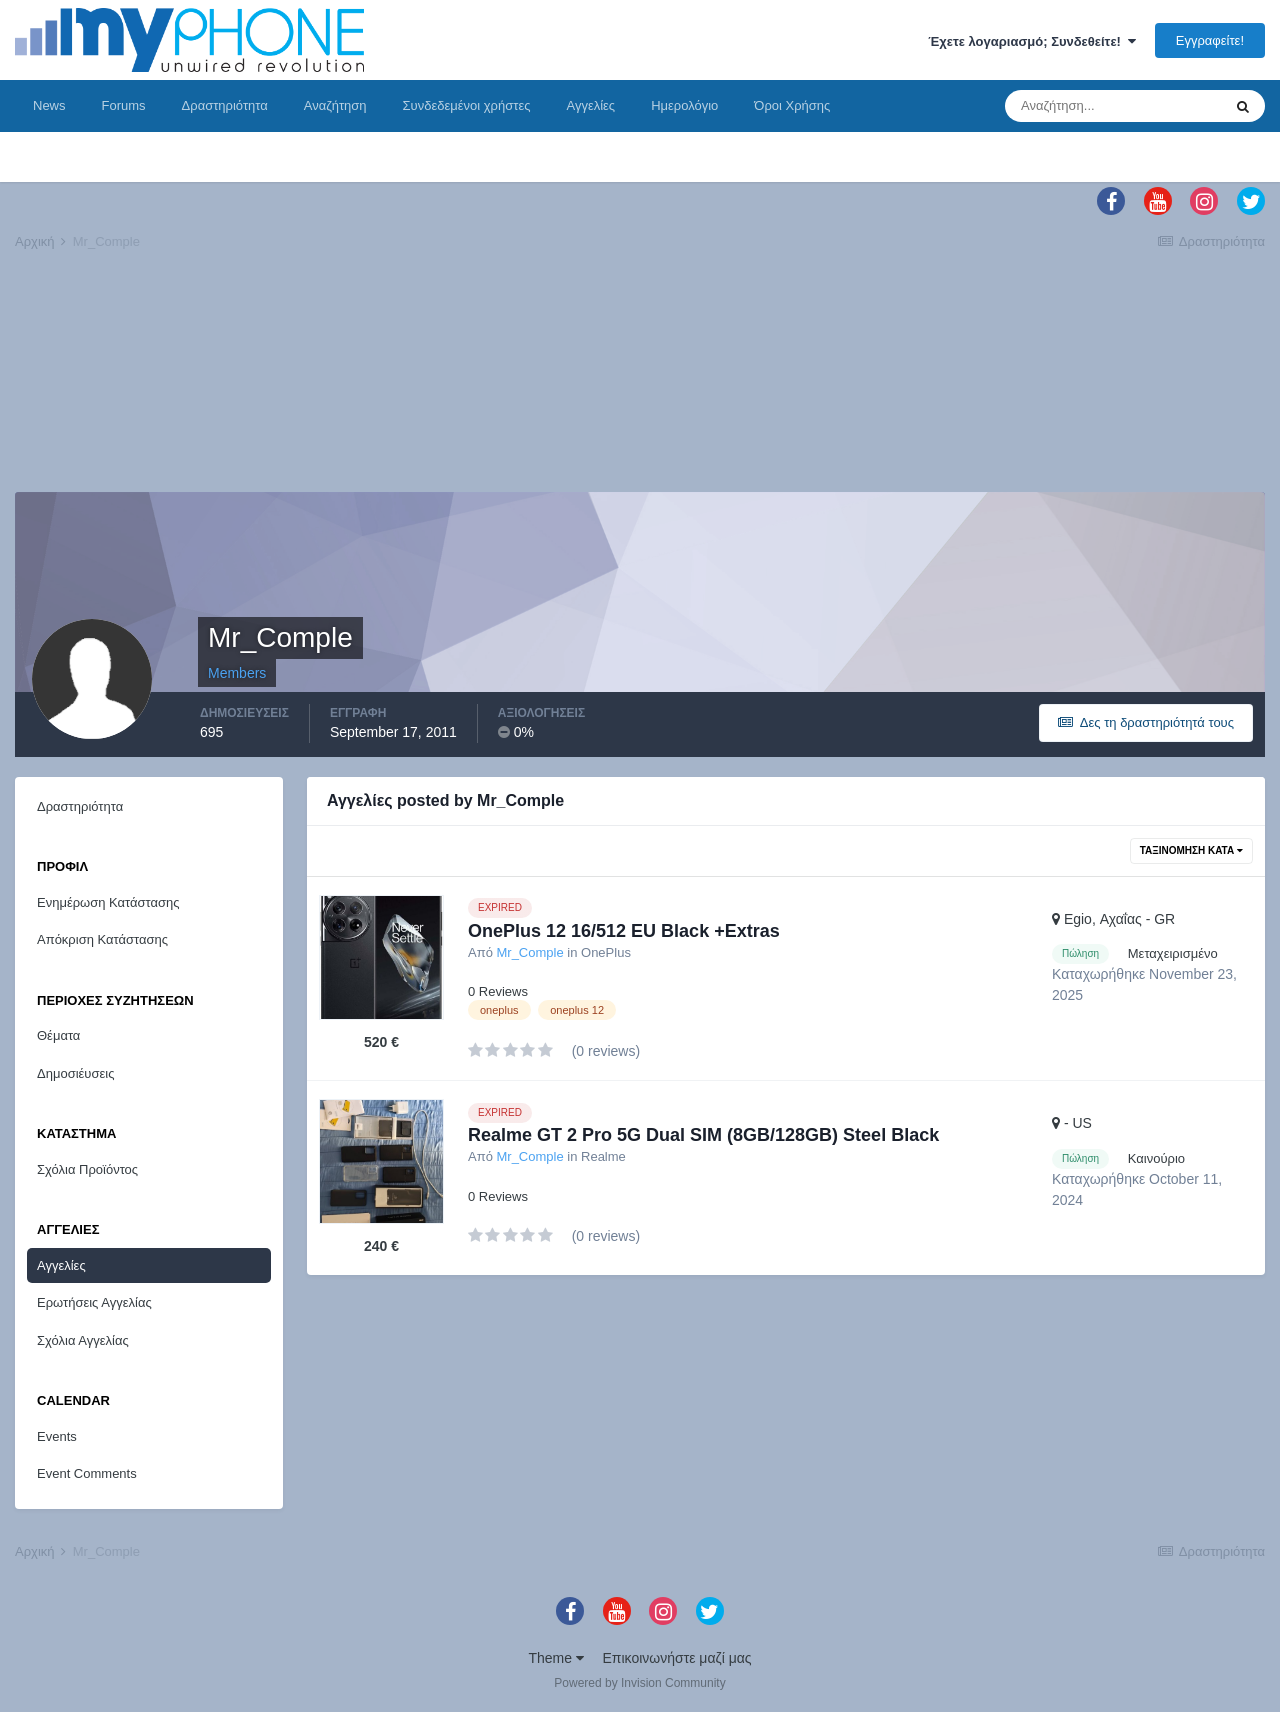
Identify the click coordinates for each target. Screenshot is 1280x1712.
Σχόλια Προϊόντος (87, 1169)
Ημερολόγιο (684, 105)
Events (57, 1436)
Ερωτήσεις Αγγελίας (94, 1302)
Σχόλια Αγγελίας (83, 1340)
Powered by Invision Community (639, 1683)
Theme (555, 1658)
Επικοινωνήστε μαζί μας (677, 1658)
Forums (124, 105)
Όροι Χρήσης (792, 105)
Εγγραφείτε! (1210, 40)
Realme (603, 1156)
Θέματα (58, 1035)
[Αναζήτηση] (1113, 106)
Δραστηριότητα (225, 105)
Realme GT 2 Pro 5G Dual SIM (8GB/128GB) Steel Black (703, 1135)
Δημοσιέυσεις (75, 1073)
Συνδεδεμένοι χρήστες (467, 105)
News (49, 105)
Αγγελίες (590, 105)
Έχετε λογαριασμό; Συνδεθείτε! (1032, 41)
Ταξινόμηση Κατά (1191, 850)
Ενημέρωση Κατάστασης (108, 902)
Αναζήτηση (335, 105)
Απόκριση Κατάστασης (102, 939)
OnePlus (606, 952)
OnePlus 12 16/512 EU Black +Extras (624, 931)
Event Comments (87, 1473)
